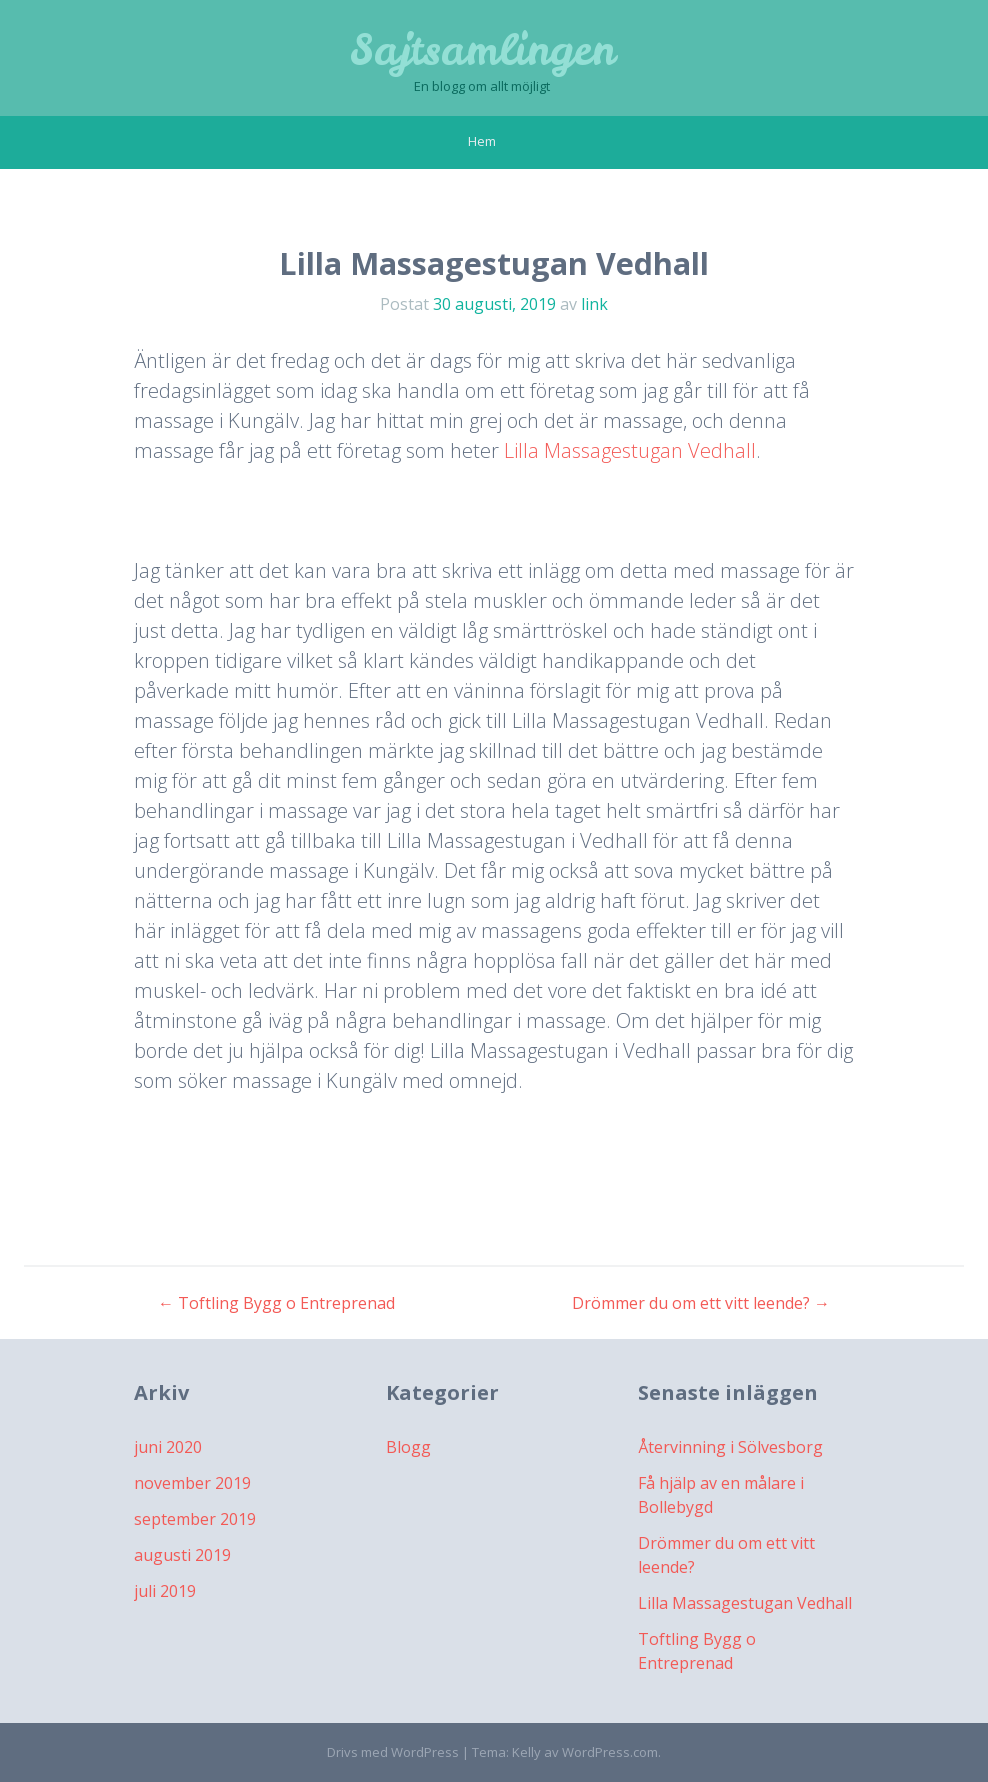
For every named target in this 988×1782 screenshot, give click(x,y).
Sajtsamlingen (482, 50)
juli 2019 (165, 1591)
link (594, 304)
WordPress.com (610, 1752)
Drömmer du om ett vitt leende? (701, 1303)
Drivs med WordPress (393, 1752)
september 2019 (195, 1519)
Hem (482, 141)
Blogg (408, 1447)
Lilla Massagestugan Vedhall (630, 450)
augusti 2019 (182, 1555)
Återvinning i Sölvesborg (730, 1447)
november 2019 (192, 1483)
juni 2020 (168, 1447)
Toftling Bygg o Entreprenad (276, 1303)
